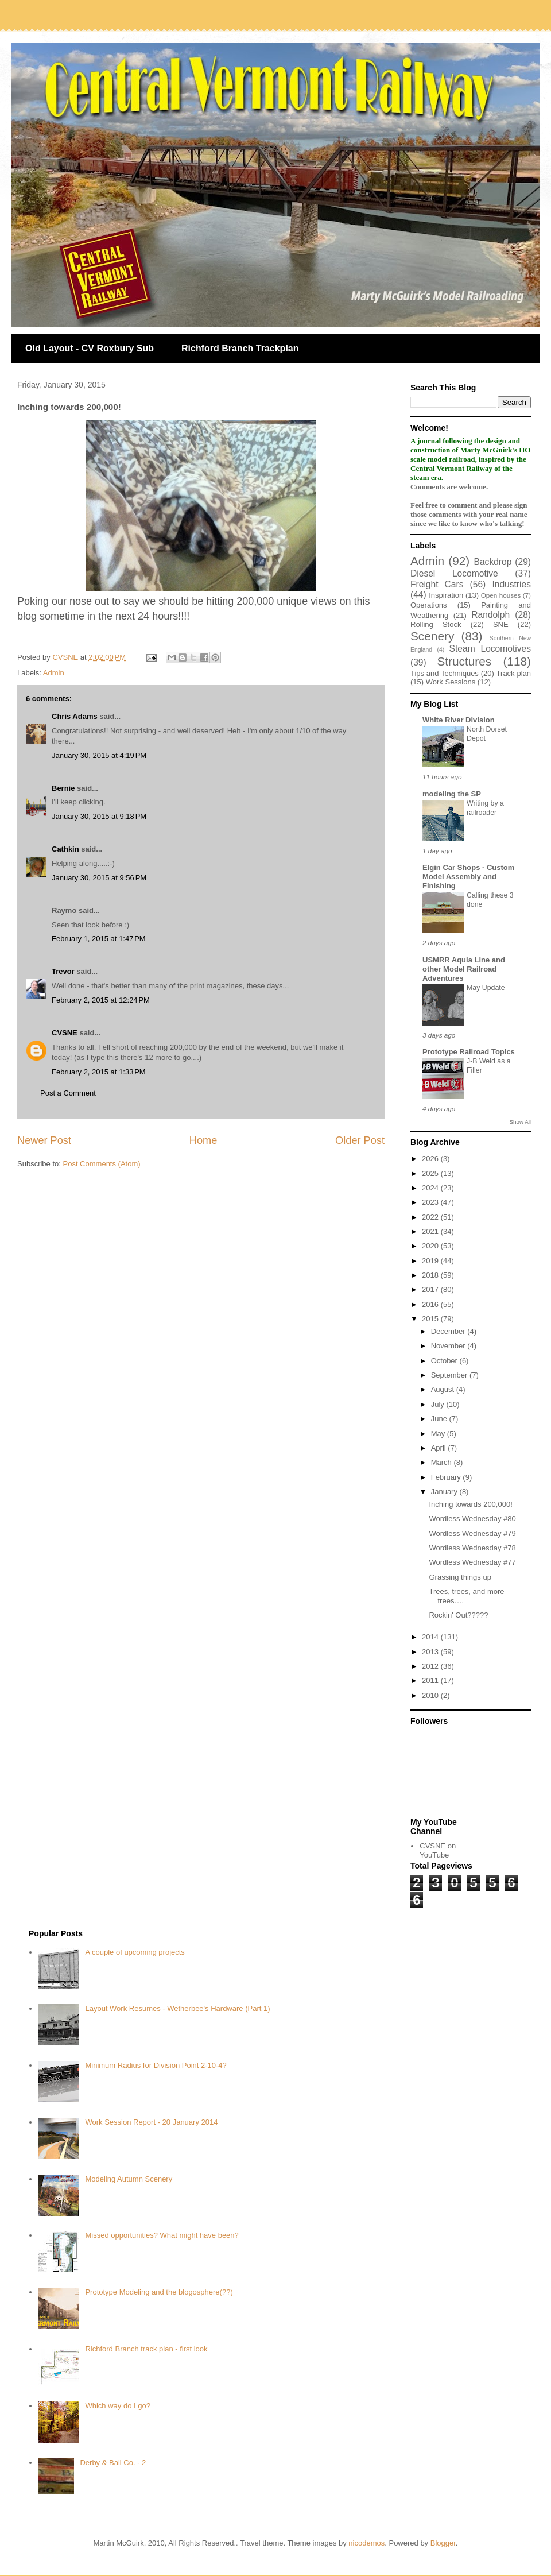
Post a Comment (68, 1093)
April (439, 1448)
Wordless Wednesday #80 (472, 1518)
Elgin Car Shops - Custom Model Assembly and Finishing (468, 876)
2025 (431, 1173)
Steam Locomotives (490, 648)
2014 (431, 1637)
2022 (431, 1217)
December (449, 1331)
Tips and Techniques (444, 673)
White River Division (458, 719)
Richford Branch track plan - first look (146, 2349)
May (439, 1433)
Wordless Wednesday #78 (472, 1548)
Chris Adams (75, 716)
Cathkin (65, 849)
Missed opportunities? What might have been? (161, 2235)
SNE (501, 624)
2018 (431, 1275)
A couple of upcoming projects (134, 1952)
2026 (431, 1158)
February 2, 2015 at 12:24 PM (101, 1000)
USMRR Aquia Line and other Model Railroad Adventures (463, 969)
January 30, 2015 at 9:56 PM (99, 877)
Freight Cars (437, 584)
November (449, 1345)
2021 (431, 1231)
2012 (431, 1666)
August (443, 1389)
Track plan (513, 673)
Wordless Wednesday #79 (472, 1533)
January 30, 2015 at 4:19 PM (99, 755)
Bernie (63, 788)
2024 (431, 1187)
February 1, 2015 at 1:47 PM (99, 938)
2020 (431, 1245)
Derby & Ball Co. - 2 (113, 2462)
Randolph (490, 615)
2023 (431, 1202)
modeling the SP (451, 794)
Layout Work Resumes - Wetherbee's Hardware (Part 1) (177, 2008)
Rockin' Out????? (458, 1615)
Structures (464, 661)
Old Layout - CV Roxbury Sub (89, 348)
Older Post (360, 1140)
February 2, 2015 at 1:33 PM (99, 1071)
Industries (511, 584)
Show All (520, 1122)
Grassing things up (460, 1577)
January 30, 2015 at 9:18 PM (99, 816)
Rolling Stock (435, 624)
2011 (431, 1680)
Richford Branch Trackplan (240, 348)
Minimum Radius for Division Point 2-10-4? (155, 2065)
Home (203, 1140)
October (445, 1360)
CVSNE (64, 1032)
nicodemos (366, 2543)
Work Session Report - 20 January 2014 (151, 2122)
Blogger (443, 2543)
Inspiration (446, 595)
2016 (431, 1304)
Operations (428, 605)
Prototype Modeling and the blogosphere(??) (158, 2292)
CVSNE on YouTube (438, 1850)
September (450, 1375)
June (440, 1418)
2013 (431, 1651)
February (447, 1477)
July (439, 1404)
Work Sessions (450, 682)
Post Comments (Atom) (102, 1163)
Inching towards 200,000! (470, 1504)
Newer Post (44, 1140)
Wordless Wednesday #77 (472, 1562)
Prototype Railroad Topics (468, 1051)
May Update (486, 988)
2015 (431, 1318)
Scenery (432, 636)
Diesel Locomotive (454, 573)
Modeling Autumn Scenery (128, 2179)
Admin (53, 672)
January (445, 1491)
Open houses (501, 595)
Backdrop (493, 562)
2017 (431, 1289)
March (442, 1462)
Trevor (63, 971)
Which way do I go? (117, 2405)
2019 (431, 1260)
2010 (431, 1695)
